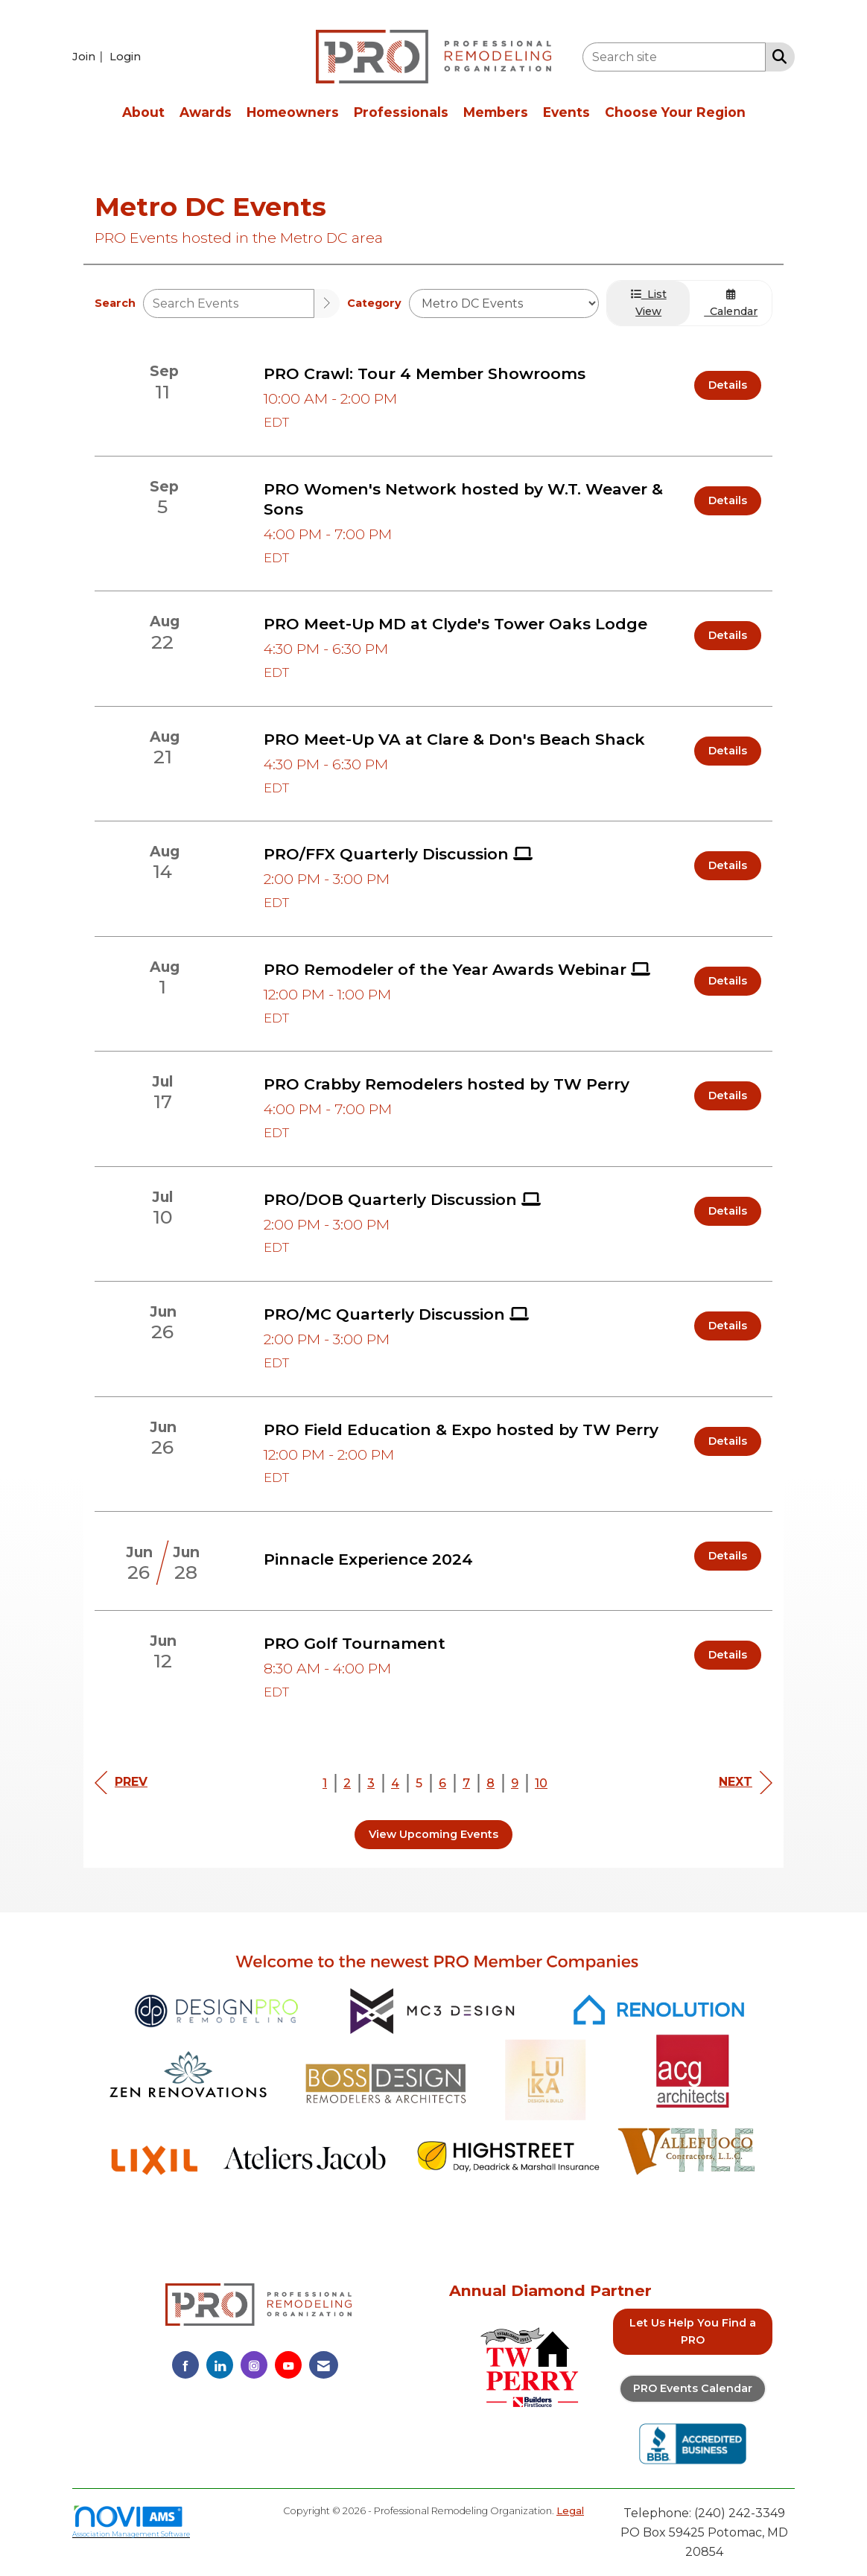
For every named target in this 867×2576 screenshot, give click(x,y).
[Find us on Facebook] (185, 2365)
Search (115, 303)
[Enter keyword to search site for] (674, 56)
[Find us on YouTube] (288, 2365)
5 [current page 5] (419, 1783)
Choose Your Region (675, 112)
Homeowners (293, 112)
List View (649, 302)
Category (374, 303)
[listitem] (89, 56)
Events (566, 112)
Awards (206, 112)
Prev (121, 1782)
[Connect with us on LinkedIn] (219, 2365)
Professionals (401, 112)
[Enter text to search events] (228, 303)
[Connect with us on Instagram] (254, 2365)
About (143, 112)
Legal (570, 2510)
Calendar (731, 303)
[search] (327, 303)
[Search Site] (776, 55)
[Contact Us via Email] (323, 2365)
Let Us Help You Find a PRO (692, 2331)
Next (745, 1782)
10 (541, 1783)
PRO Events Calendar (692, 2388)
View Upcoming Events (433, 1834)
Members (495, 112)
